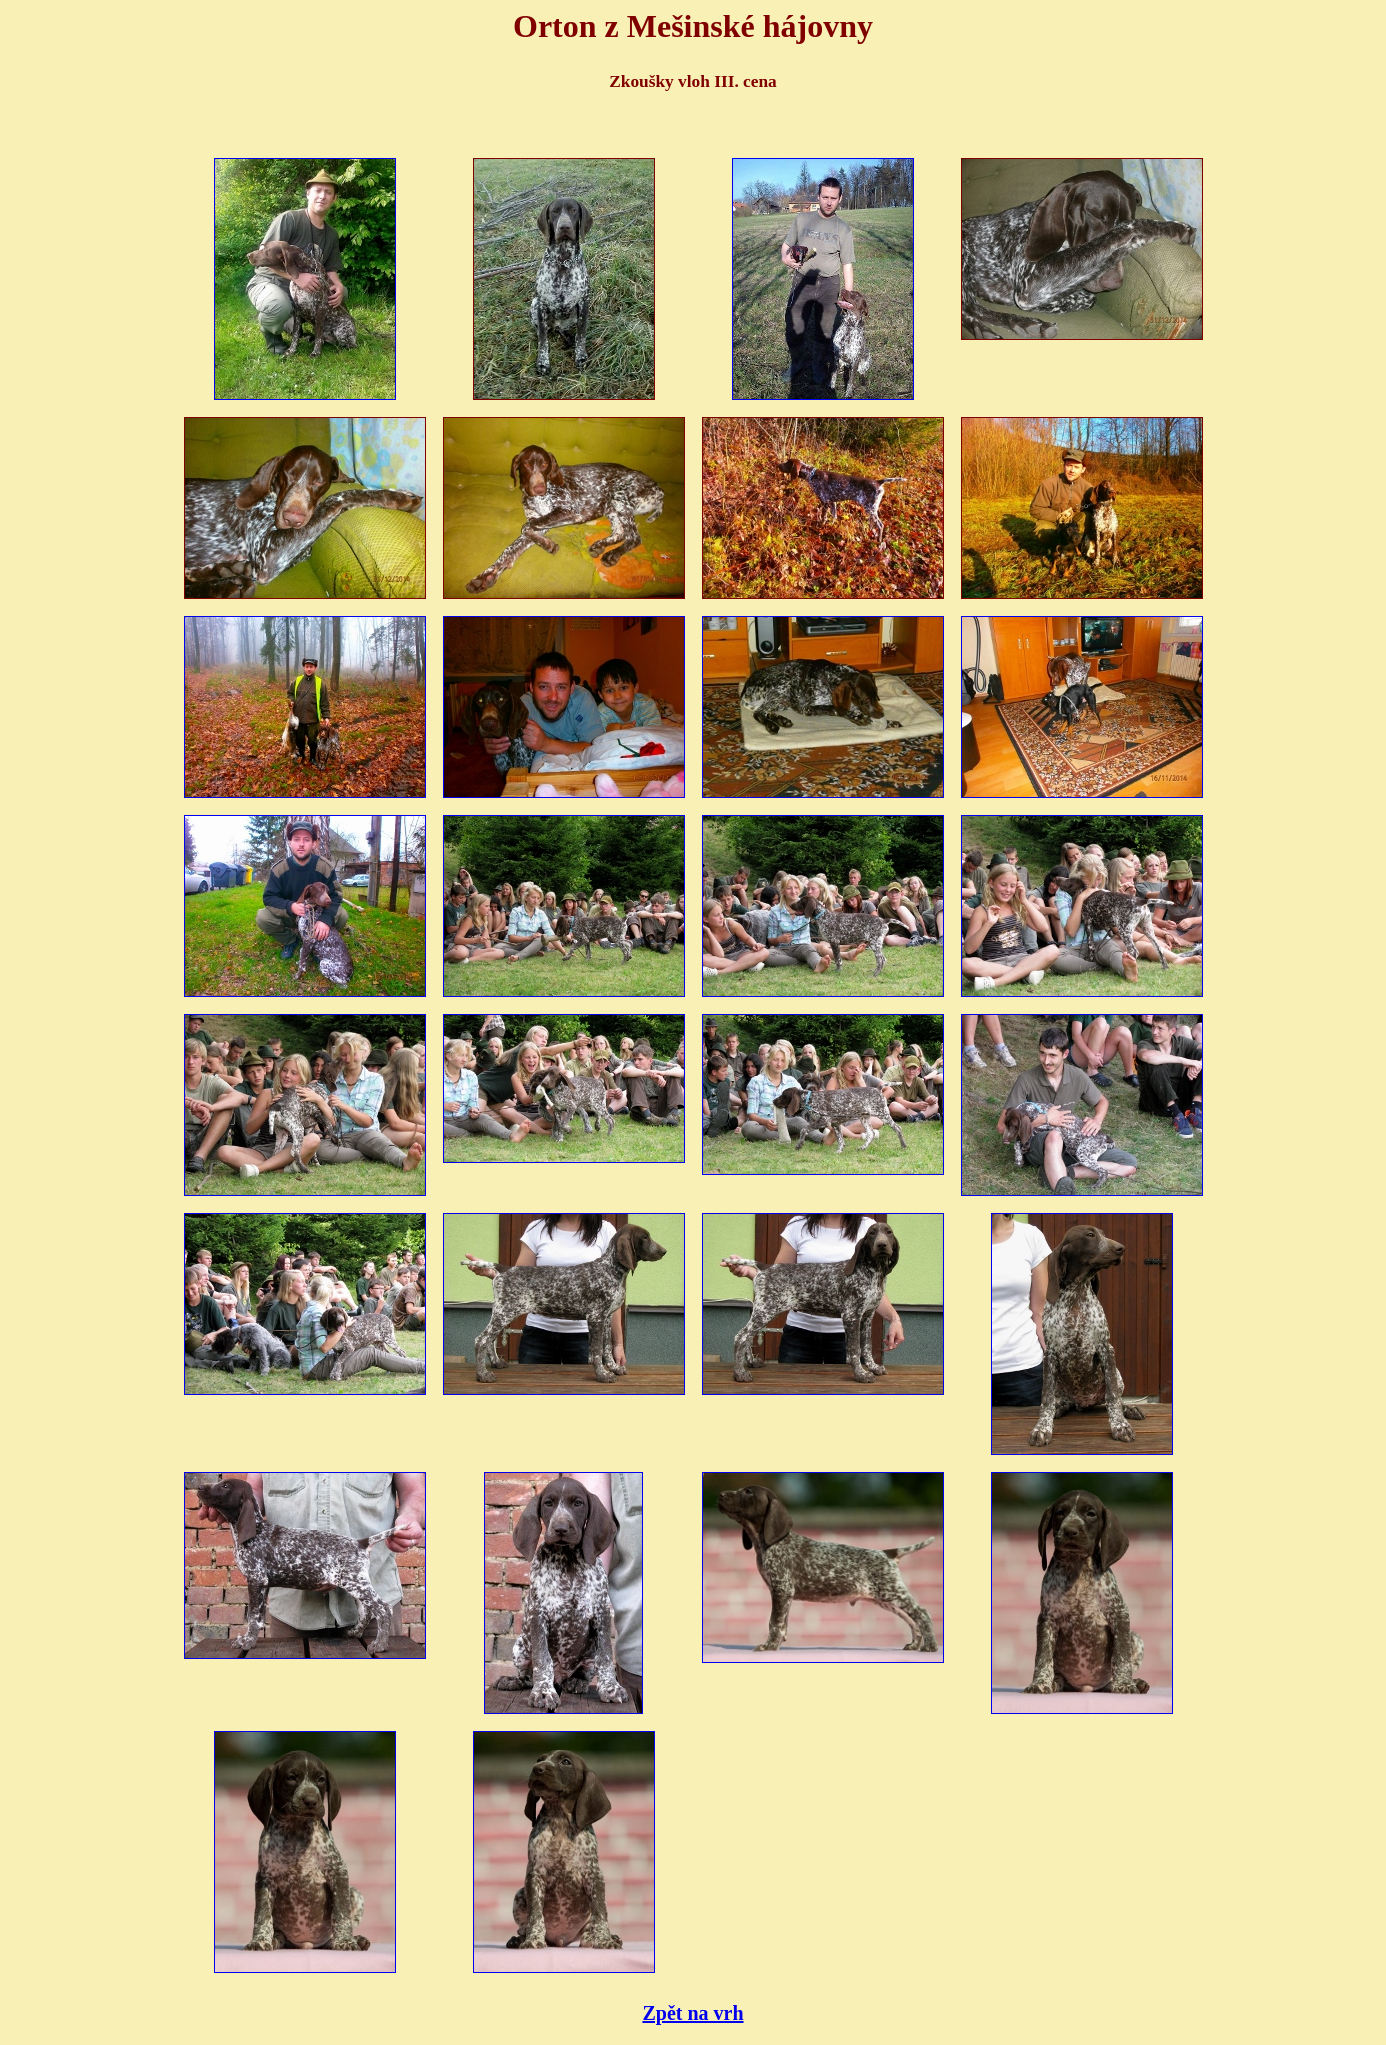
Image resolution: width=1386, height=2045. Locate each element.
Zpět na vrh (692, 2013)
